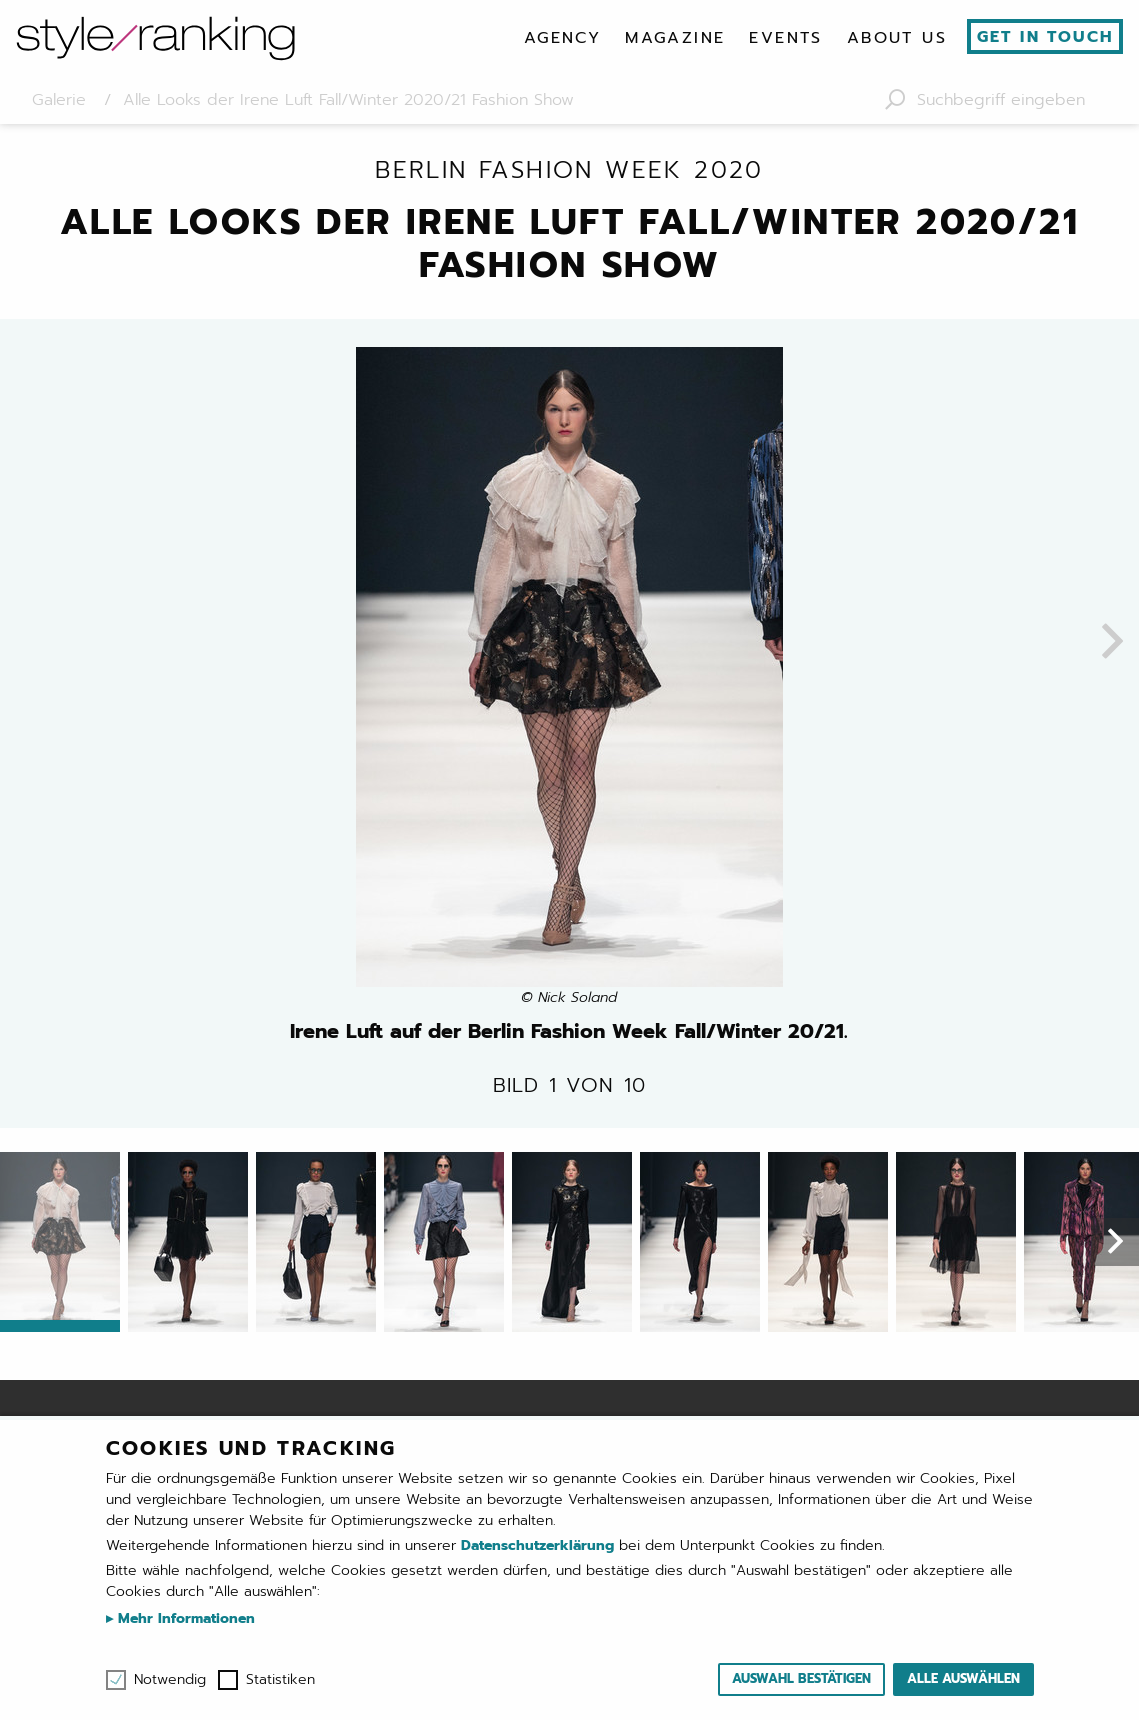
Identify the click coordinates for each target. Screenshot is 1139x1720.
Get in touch (1045, 37)
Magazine (675, 38)
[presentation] (1112, 642)
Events (785, 38)
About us (897, 38)
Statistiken (280, 1680)
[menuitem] (562, 38)
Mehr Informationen (184, 1618)
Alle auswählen (963, 1678)
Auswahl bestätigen (801, 1678)
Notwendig (170, 1680)
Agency (562, 38)
